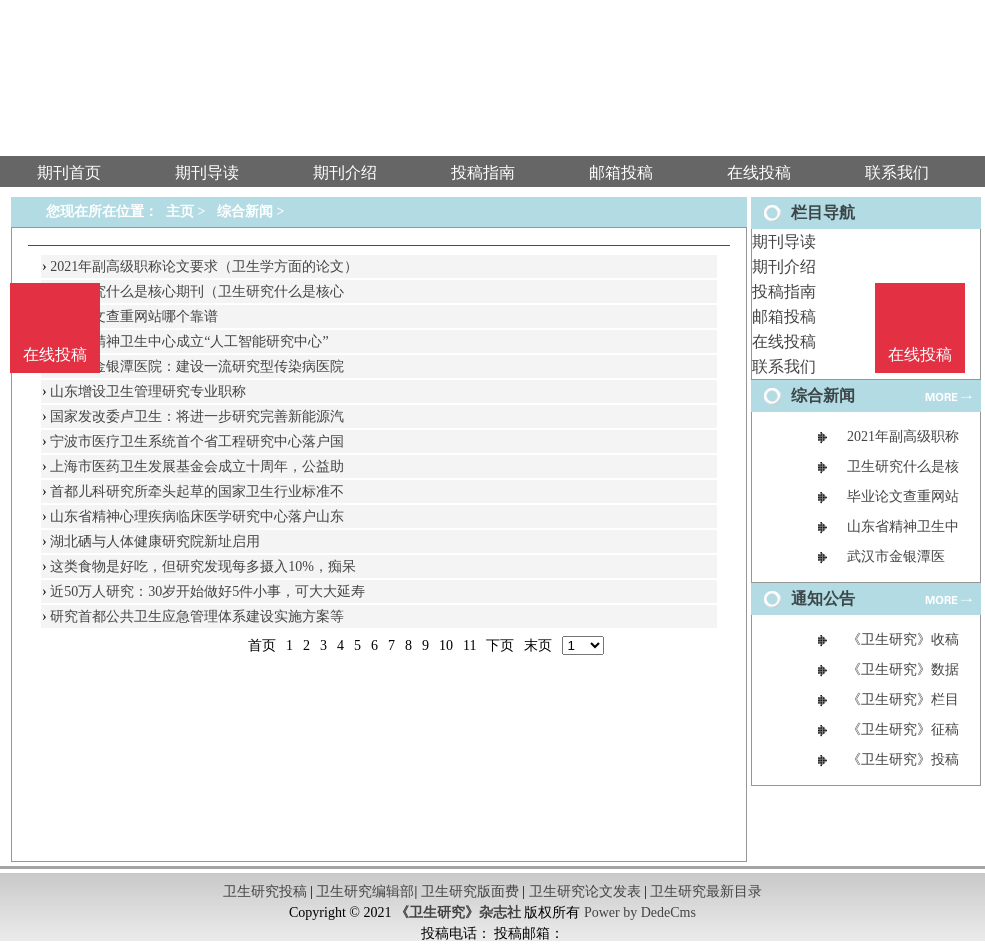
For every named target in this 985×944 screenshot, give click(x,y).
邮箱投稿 (784, 316)
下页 (500, 645)
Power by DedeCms (640, 912)
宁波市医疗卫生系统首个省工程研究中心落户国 (197, 441)
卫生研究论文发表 (585, 891)
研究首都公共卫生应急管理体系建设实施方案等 (197, 616)
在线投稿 (784, 341)
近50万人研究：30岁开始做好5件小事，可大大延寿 (207, 591)
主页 (180, 211)
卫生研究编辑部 (365, 891)
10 (446, 645)
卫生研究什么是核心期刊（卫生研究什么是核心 (197, 291)
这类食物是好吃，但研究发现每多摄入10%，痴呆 (203, 566)
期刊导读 (784, 241)
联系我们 (784, 366)
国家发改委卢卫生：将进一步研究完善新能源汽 (197, 416)
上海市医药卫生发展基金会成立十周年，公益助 (197, 466)
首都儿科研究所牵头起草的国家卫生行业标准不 (197, 491)
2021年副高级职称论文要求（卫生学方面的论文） (204, 266)
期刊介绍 (784, 266)
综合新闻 (245, 211)
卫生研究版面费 (470, 891)
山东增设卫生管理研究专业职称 (148, 391)
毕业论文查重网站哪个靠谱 (134, 316)
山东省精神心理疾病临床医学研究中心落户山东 (197, 516)
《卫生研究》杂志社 (458, 912)
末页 (538, 645)
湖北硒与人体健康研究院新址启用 (155, 541)
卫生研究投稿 (265, 891)
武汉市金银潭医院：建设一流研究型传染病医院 (197, 366)
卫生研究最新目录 (706, 891)
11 (469, 645)
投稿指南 (784, 291)
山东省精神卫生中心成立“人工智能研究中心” (189, 341)
